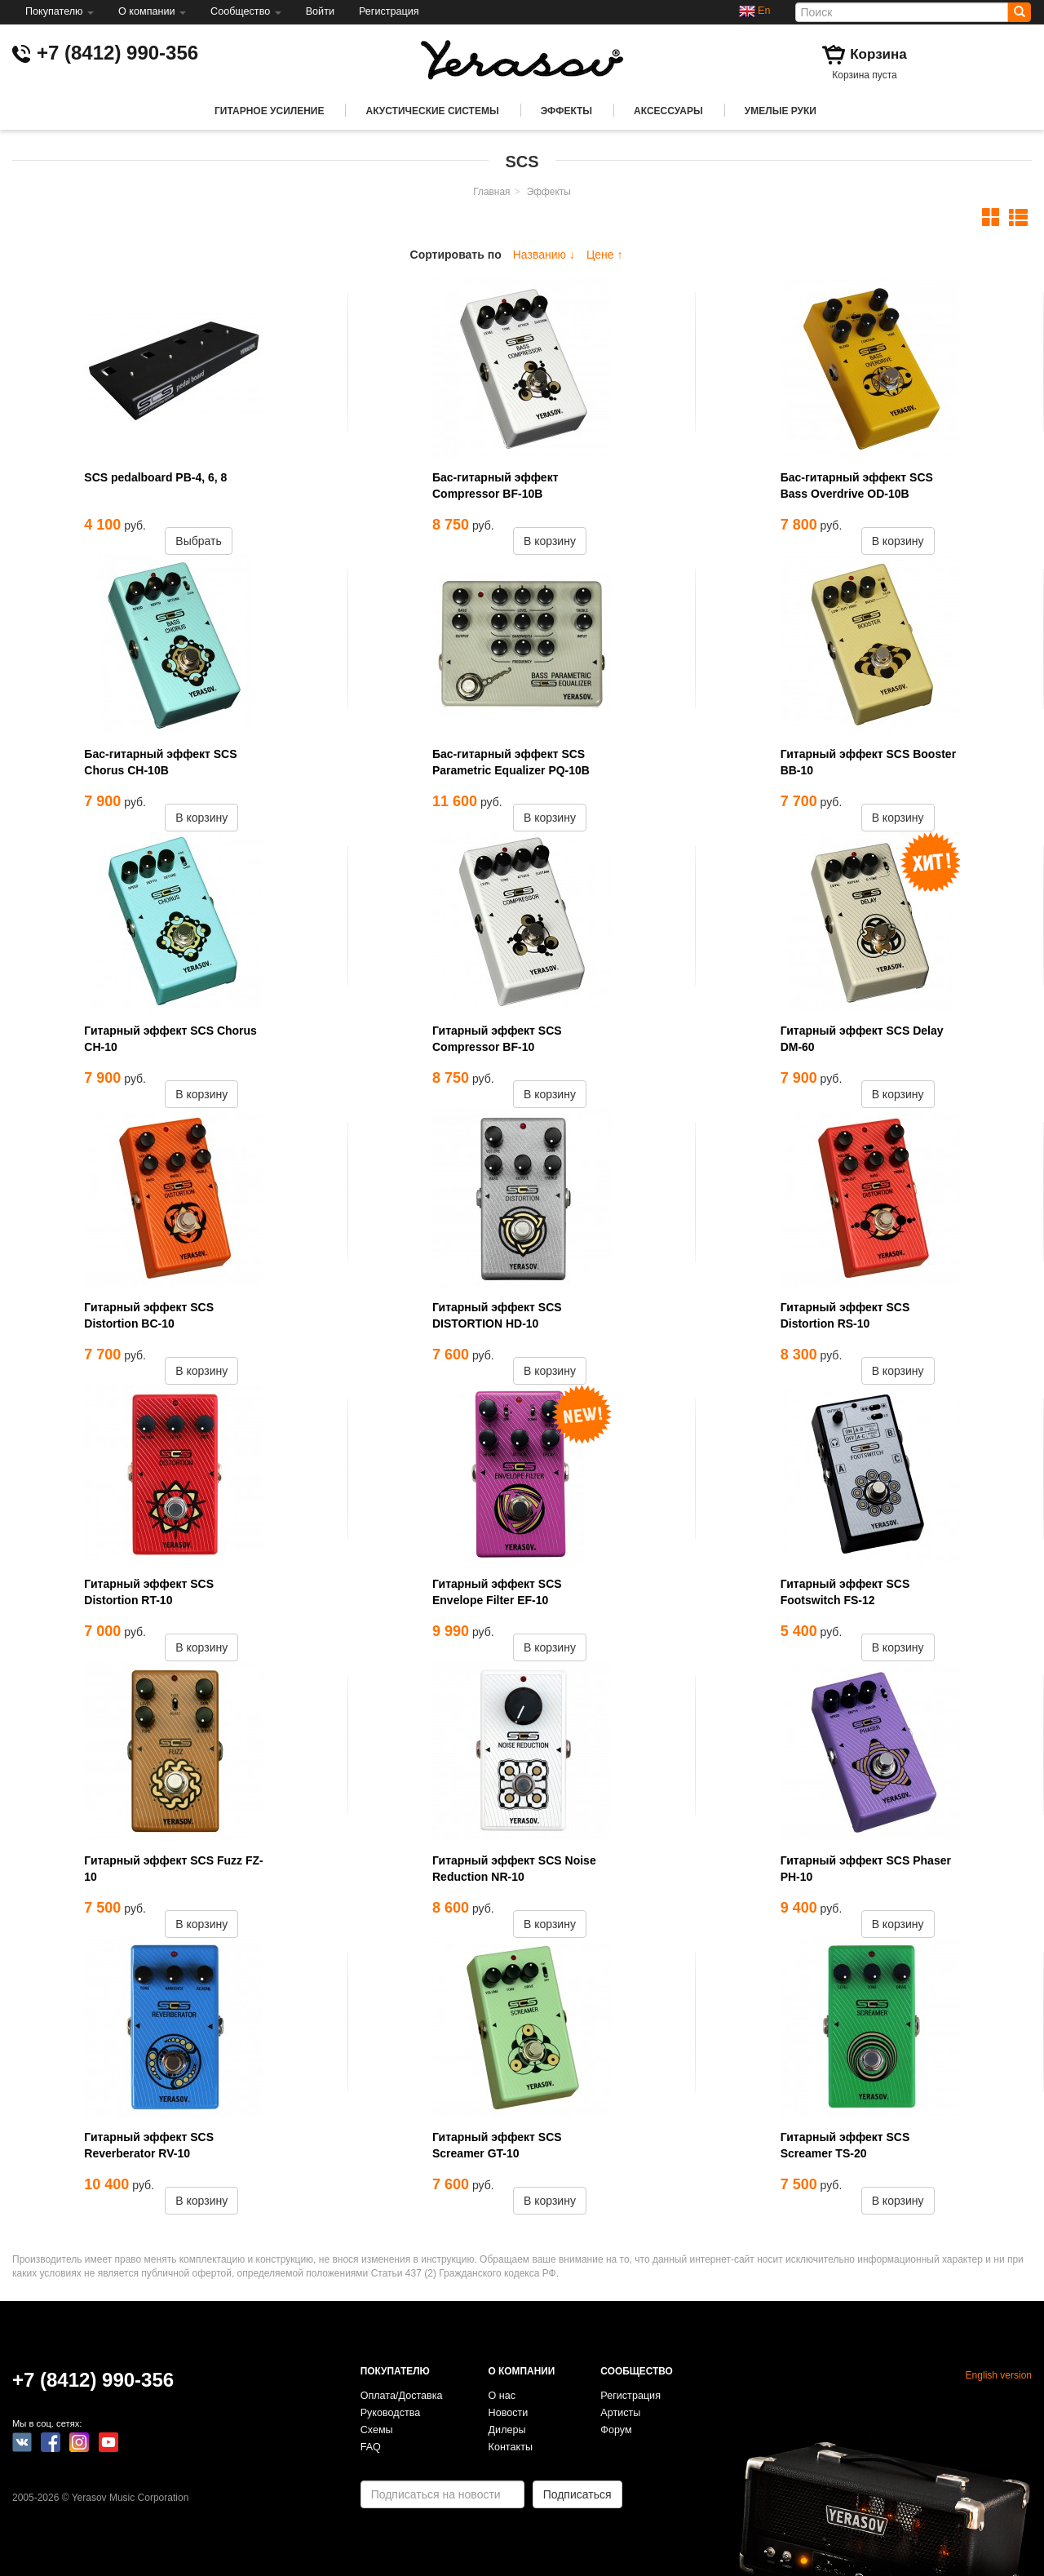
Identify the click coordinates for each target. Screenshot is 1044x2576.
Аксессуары (668, 111)
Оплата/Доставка (402, 2395)
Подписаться (577, 2494)
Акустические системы (431, 111)
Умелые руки (780, 111)
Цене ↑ (604, 254)
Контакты (511, 2447)
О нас (502, 2395)
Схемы (377, 2430)
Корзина (878, 54)
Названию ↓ (544, 254)
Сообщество (245, 11)
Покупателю (59, 11)
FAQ (371, 2447)
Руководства (391, 2413)
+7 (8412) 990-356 (117, 53)
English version (999, 2375)
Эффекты (566, 111)
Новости (509, 2413)
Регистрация (389, 11)
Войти (320, 11)
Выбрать (198, 541)
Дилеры (507, 2430)
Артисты (620, 2413)
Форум (615, 2430)
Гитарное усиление (269, 111)
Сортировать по (456, 254)
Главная (491, 191)
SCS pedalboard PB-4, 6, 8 (155, 477)
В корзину (550, 541)
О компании (152, 11)
